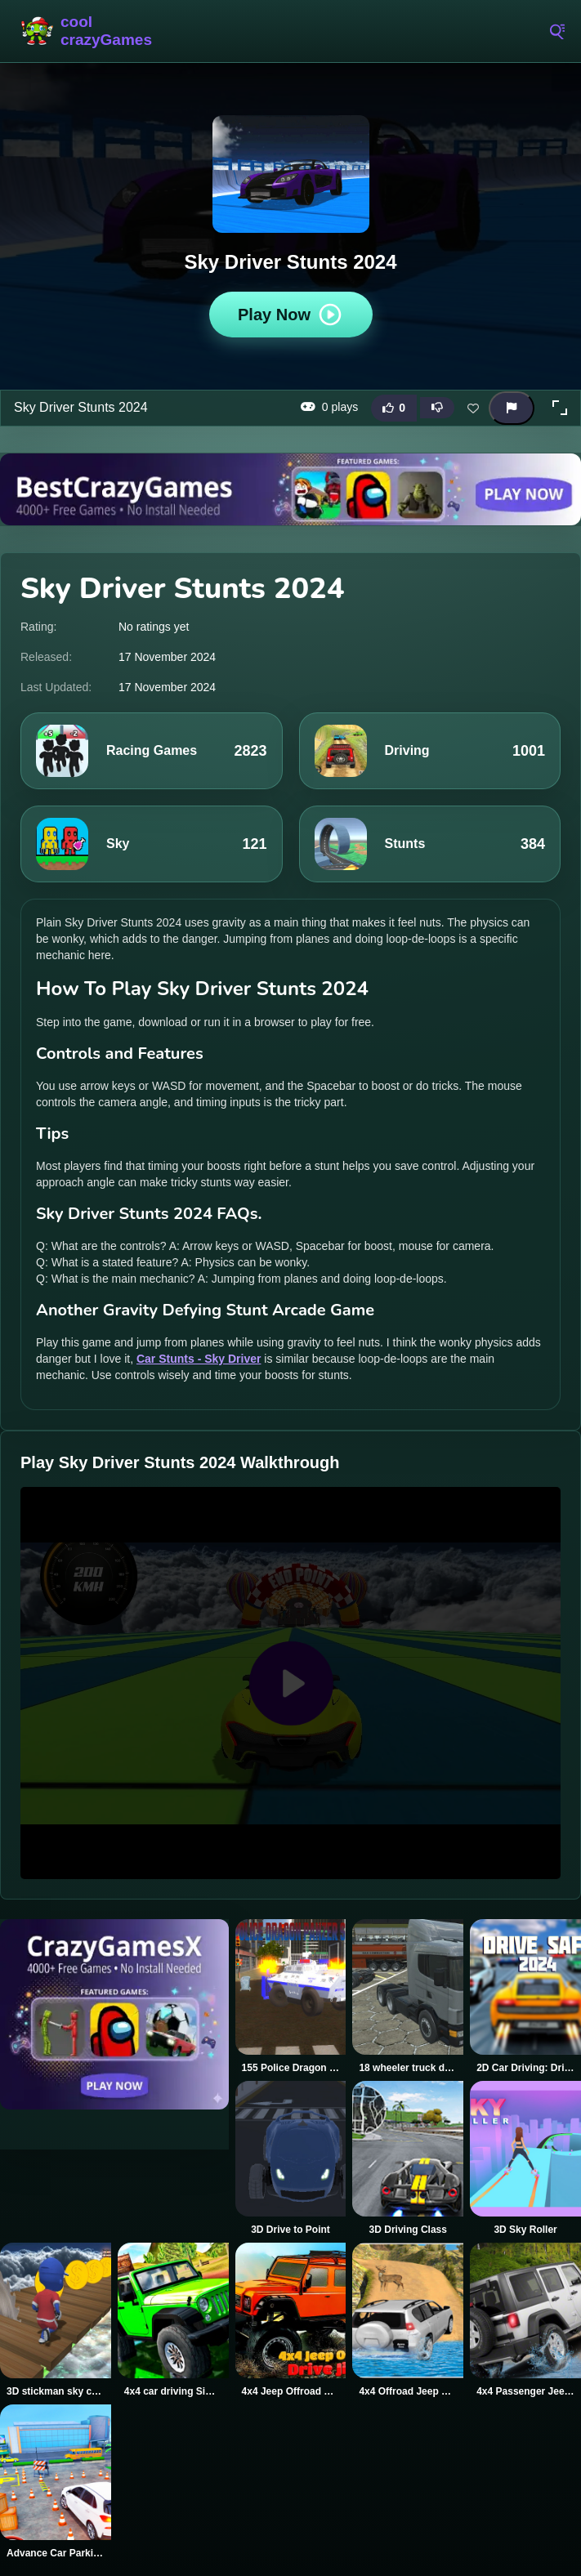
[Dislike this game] (437, 407)
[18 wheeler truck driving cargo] (407, 1996)
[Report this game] (511, 408)
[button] (559, 407)
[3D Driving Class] (407, 2158)
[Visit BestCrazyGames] (290, 489)
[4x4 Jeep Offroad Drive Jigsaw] (290, 2320)
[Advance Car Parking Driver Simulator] (55, 2482)
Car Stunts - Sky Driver (198, 1358)
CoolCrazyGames (85, 31)
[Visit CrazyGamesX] (114, 2014)
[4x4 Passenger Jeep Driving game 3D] (525, 2320)
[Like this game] (394, 408)
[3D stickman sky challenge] (55, 2320)
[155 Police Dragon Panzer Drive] (290, 1996)
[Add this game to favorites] (473, 407)
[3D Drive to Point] (290, 2158)
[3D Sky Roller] (525, 2158)
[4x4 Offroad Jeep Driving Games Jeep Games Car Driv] (407, 2320)
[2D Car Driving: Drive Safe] (525, 1996)
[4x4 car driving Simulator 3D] (173, 2320)
